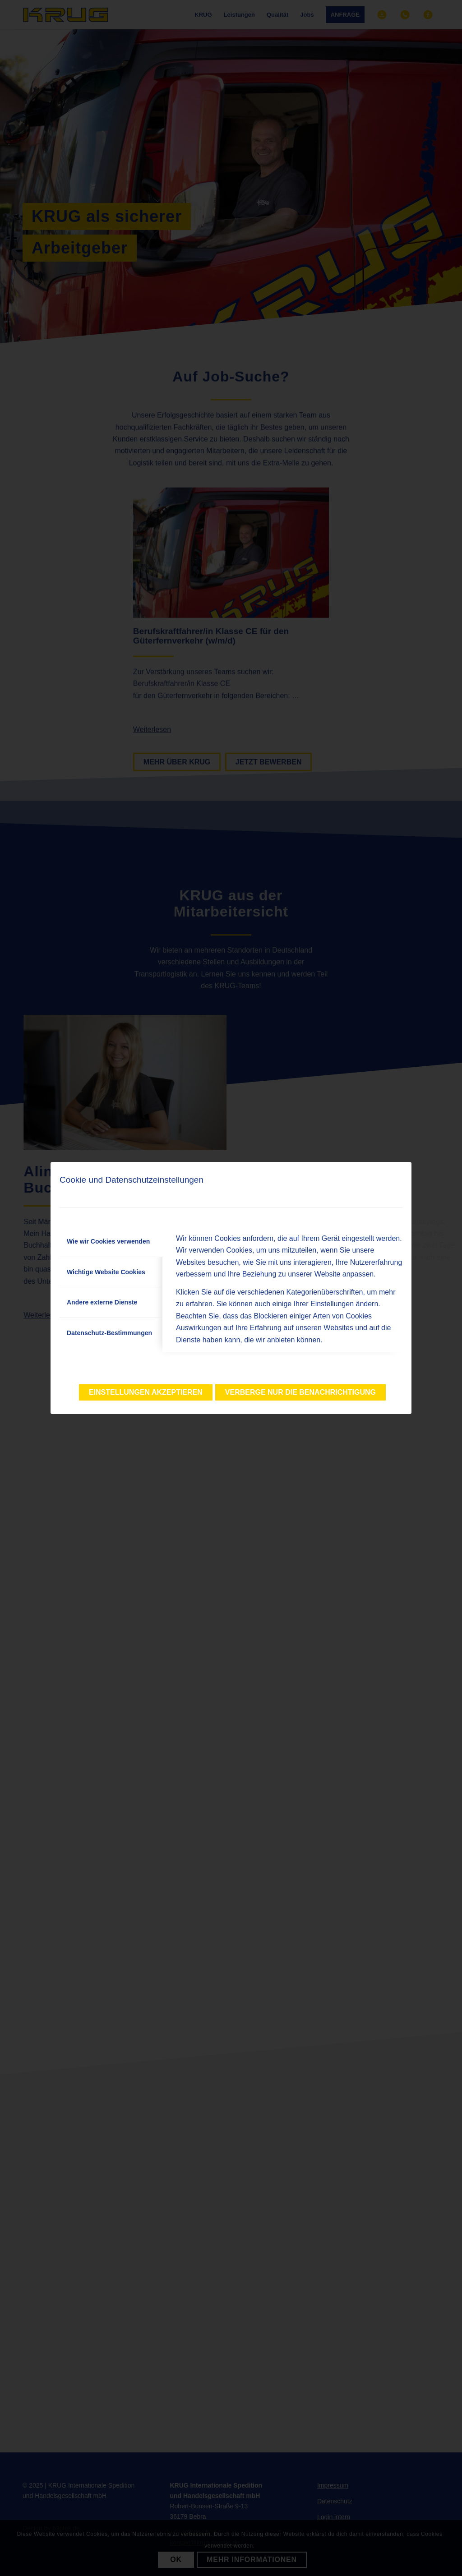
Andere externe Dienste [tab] (102, 1302)
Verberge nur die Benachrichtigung (300, 1392)
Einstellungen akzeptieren (146, 1392)
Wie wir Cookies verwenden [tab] (108, 1241)
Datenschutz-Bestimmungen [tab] (109, 1332)
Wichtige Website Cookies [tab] (106, 1272)
